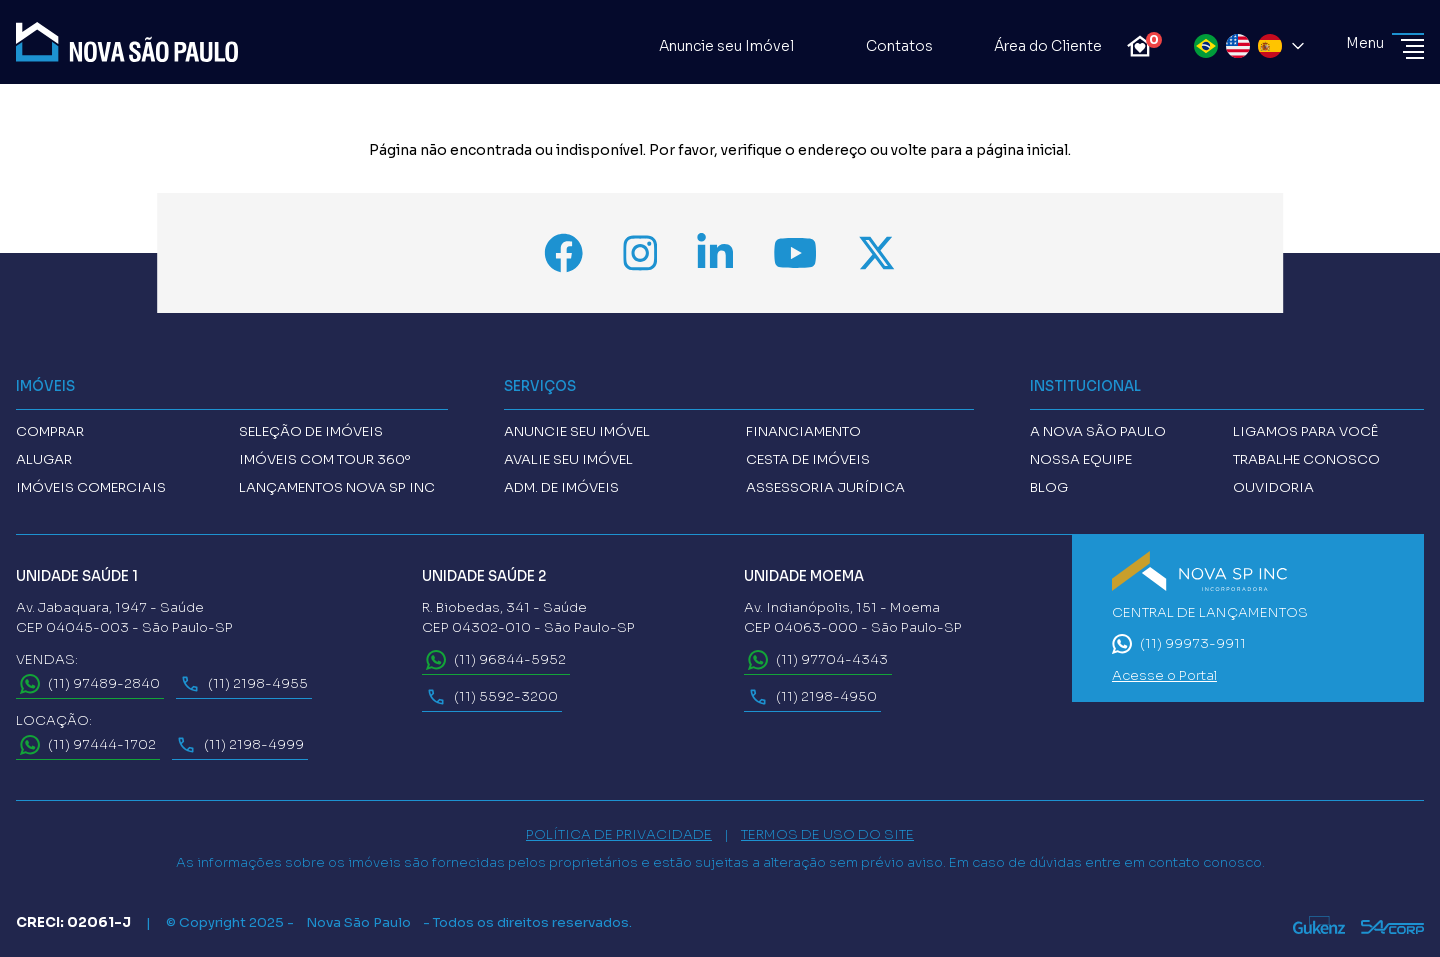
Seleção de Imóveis (311, 431)
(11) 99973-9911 (1179, 644)
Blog (1049, 487)
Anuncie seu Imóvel (713, 46)
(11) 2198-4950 (812, 697)
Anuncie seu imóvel (577, 431)
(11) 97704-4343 (818, 660)
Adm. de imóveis (561, 487)
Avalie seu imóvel (568, 459)
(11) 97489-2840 (90, 684)
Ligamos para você (1305, 431)
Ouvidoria (1273, 487)
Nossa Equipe (1081, 459)
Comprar (50, 431)
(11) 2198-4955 (244, 684)
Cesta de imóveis (808, 459)
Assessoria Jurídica (825, 487)
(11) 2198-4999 (240, 745)
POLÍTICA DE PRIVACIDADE (619, 834)
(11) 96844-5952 (496, 660)
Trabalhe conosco (1306, 459)
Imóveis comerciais (91, 487)
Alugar (44, 459)
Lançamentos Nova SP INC (337, 487)
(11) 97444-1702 (88, 745)
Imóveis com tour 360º (324, 459)
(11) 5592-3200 (492, 697)
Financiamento (803, 431)
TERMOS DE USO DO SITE (827, 834)
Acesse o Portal (1164, 675)
